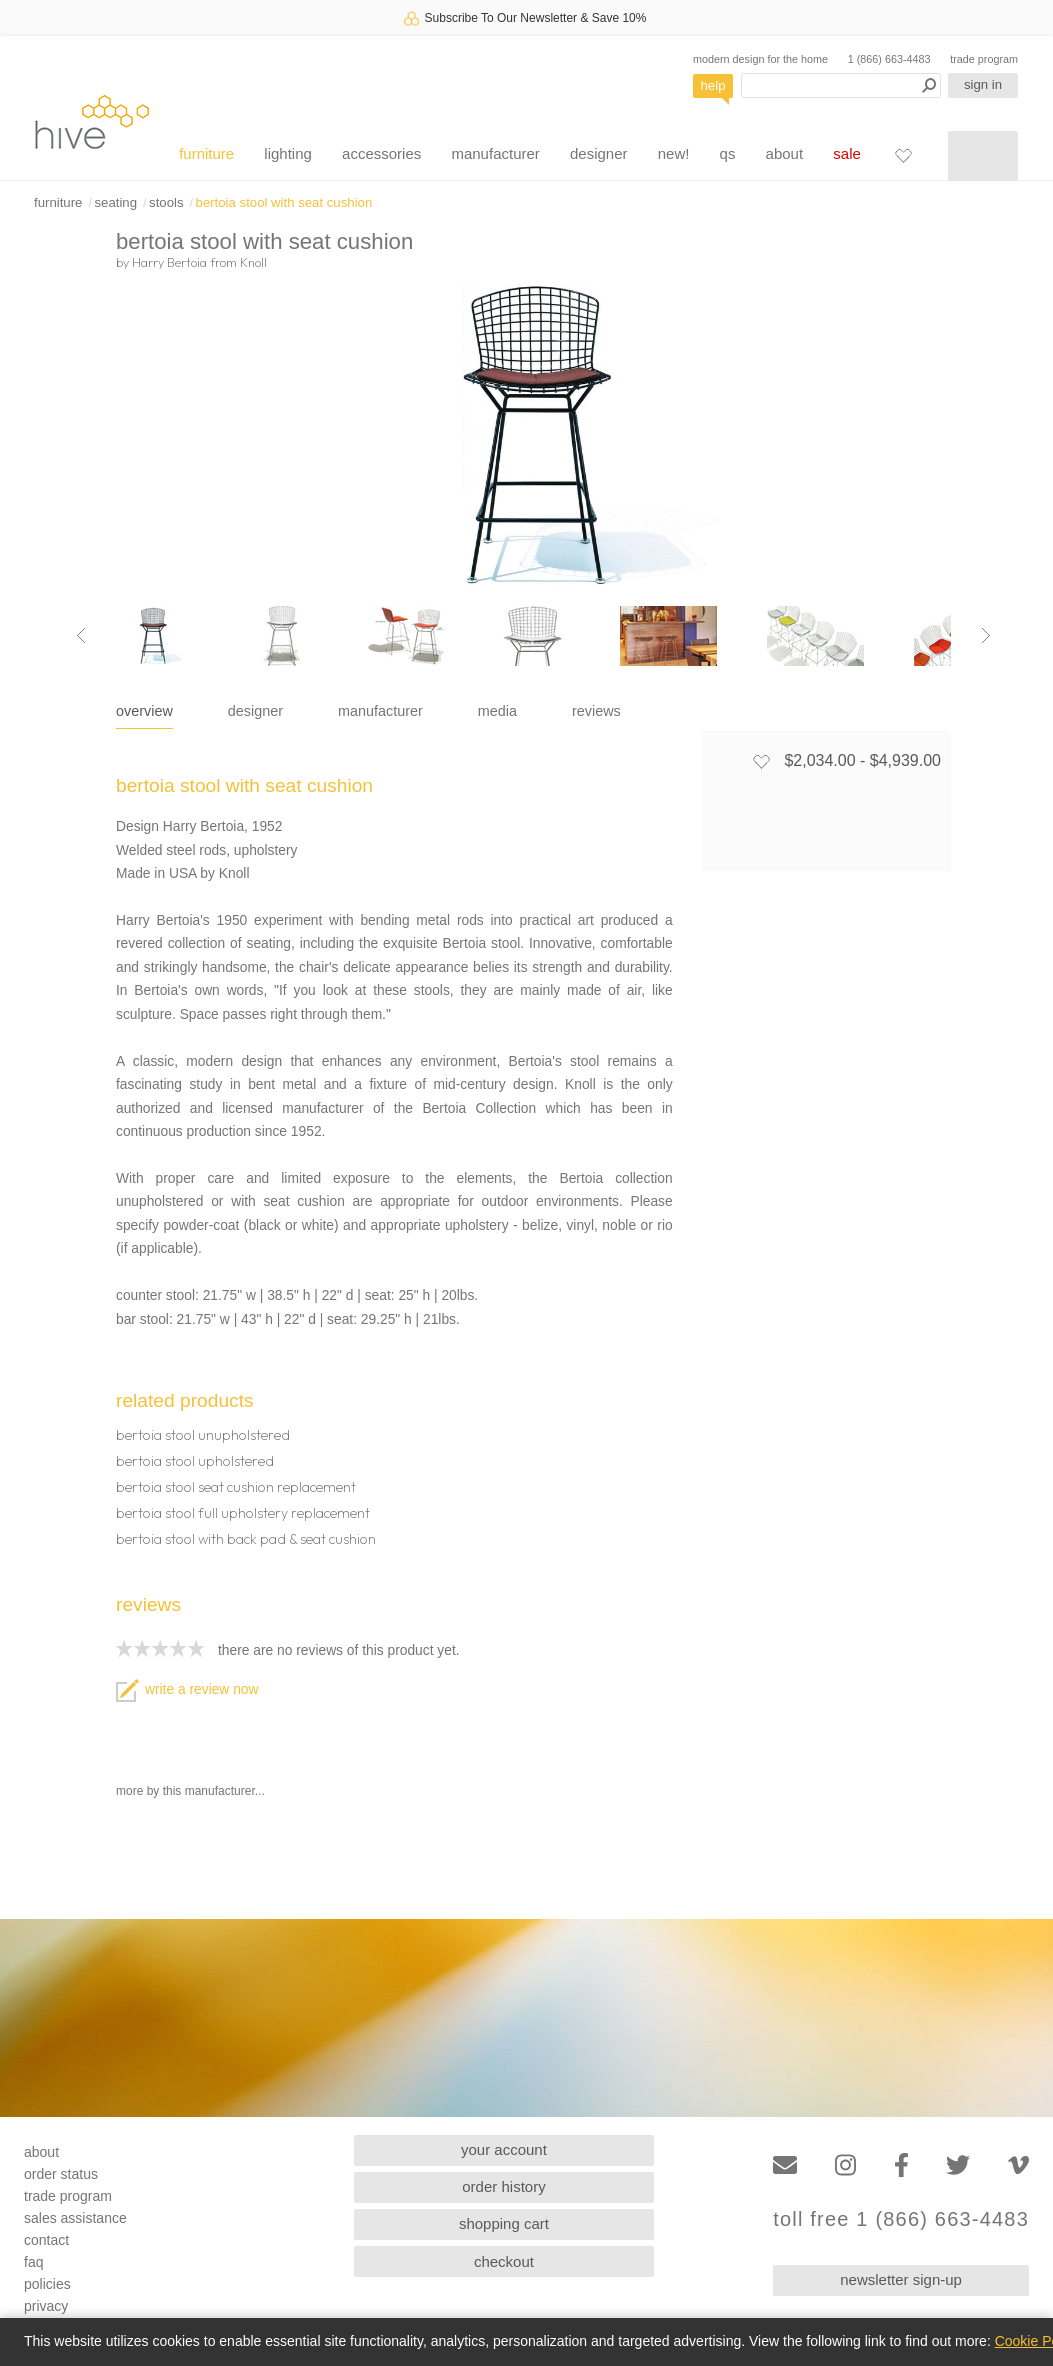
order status (61, 2174)
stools (166, 202)
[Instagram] (845, 2165)
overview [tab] (144, 711)
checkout (504, 2261)
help (713, 85)
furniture (206, 153)
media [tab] (497, 711)
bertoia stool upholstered (195, 1461)
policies (47, 2284)
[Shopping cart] (983, 156)
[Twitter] (958, 2165)
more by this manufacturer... (190, 1791)
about (785, 153)
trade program (984, 59)
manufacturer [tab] (380, 711)
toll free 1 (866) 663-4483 (901, 2219)
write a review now (187, 1689)
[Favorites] (903, 155)
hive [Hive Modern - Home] (92, 121)
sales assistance (75, 2218)
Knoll (253, 262)
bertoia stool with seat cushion (284, 202)
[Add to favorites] (761, 761)
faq (33, 2262)
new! (674, 153)
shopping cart (504, 2223)
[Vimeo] (1018, 2165)
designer (599, 153)
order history (503, 2186)
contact (46, 2240)
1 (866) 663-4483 (889, 59)
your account (504, 2149)
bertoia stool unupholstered (203, 1435)
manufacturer (495, 153)
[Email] (785, 2165)
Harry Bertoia (169, 262)
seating (115, 202)
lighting (288, 153)
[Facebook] (901, 2165)
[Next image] (986, 636)
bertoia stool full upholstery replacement (243, 1513)
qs (728, 153)
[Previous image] (81, 636)
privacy (46, 2306)
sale (847, 153)
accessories (381, 153)
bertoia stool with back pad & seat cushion (246, 1539)
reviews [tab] (596, 711)
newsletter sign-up (901, 2279)
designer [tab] (255, 711)
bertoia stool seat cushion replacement (236, 1487)
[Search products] (841, 85)
